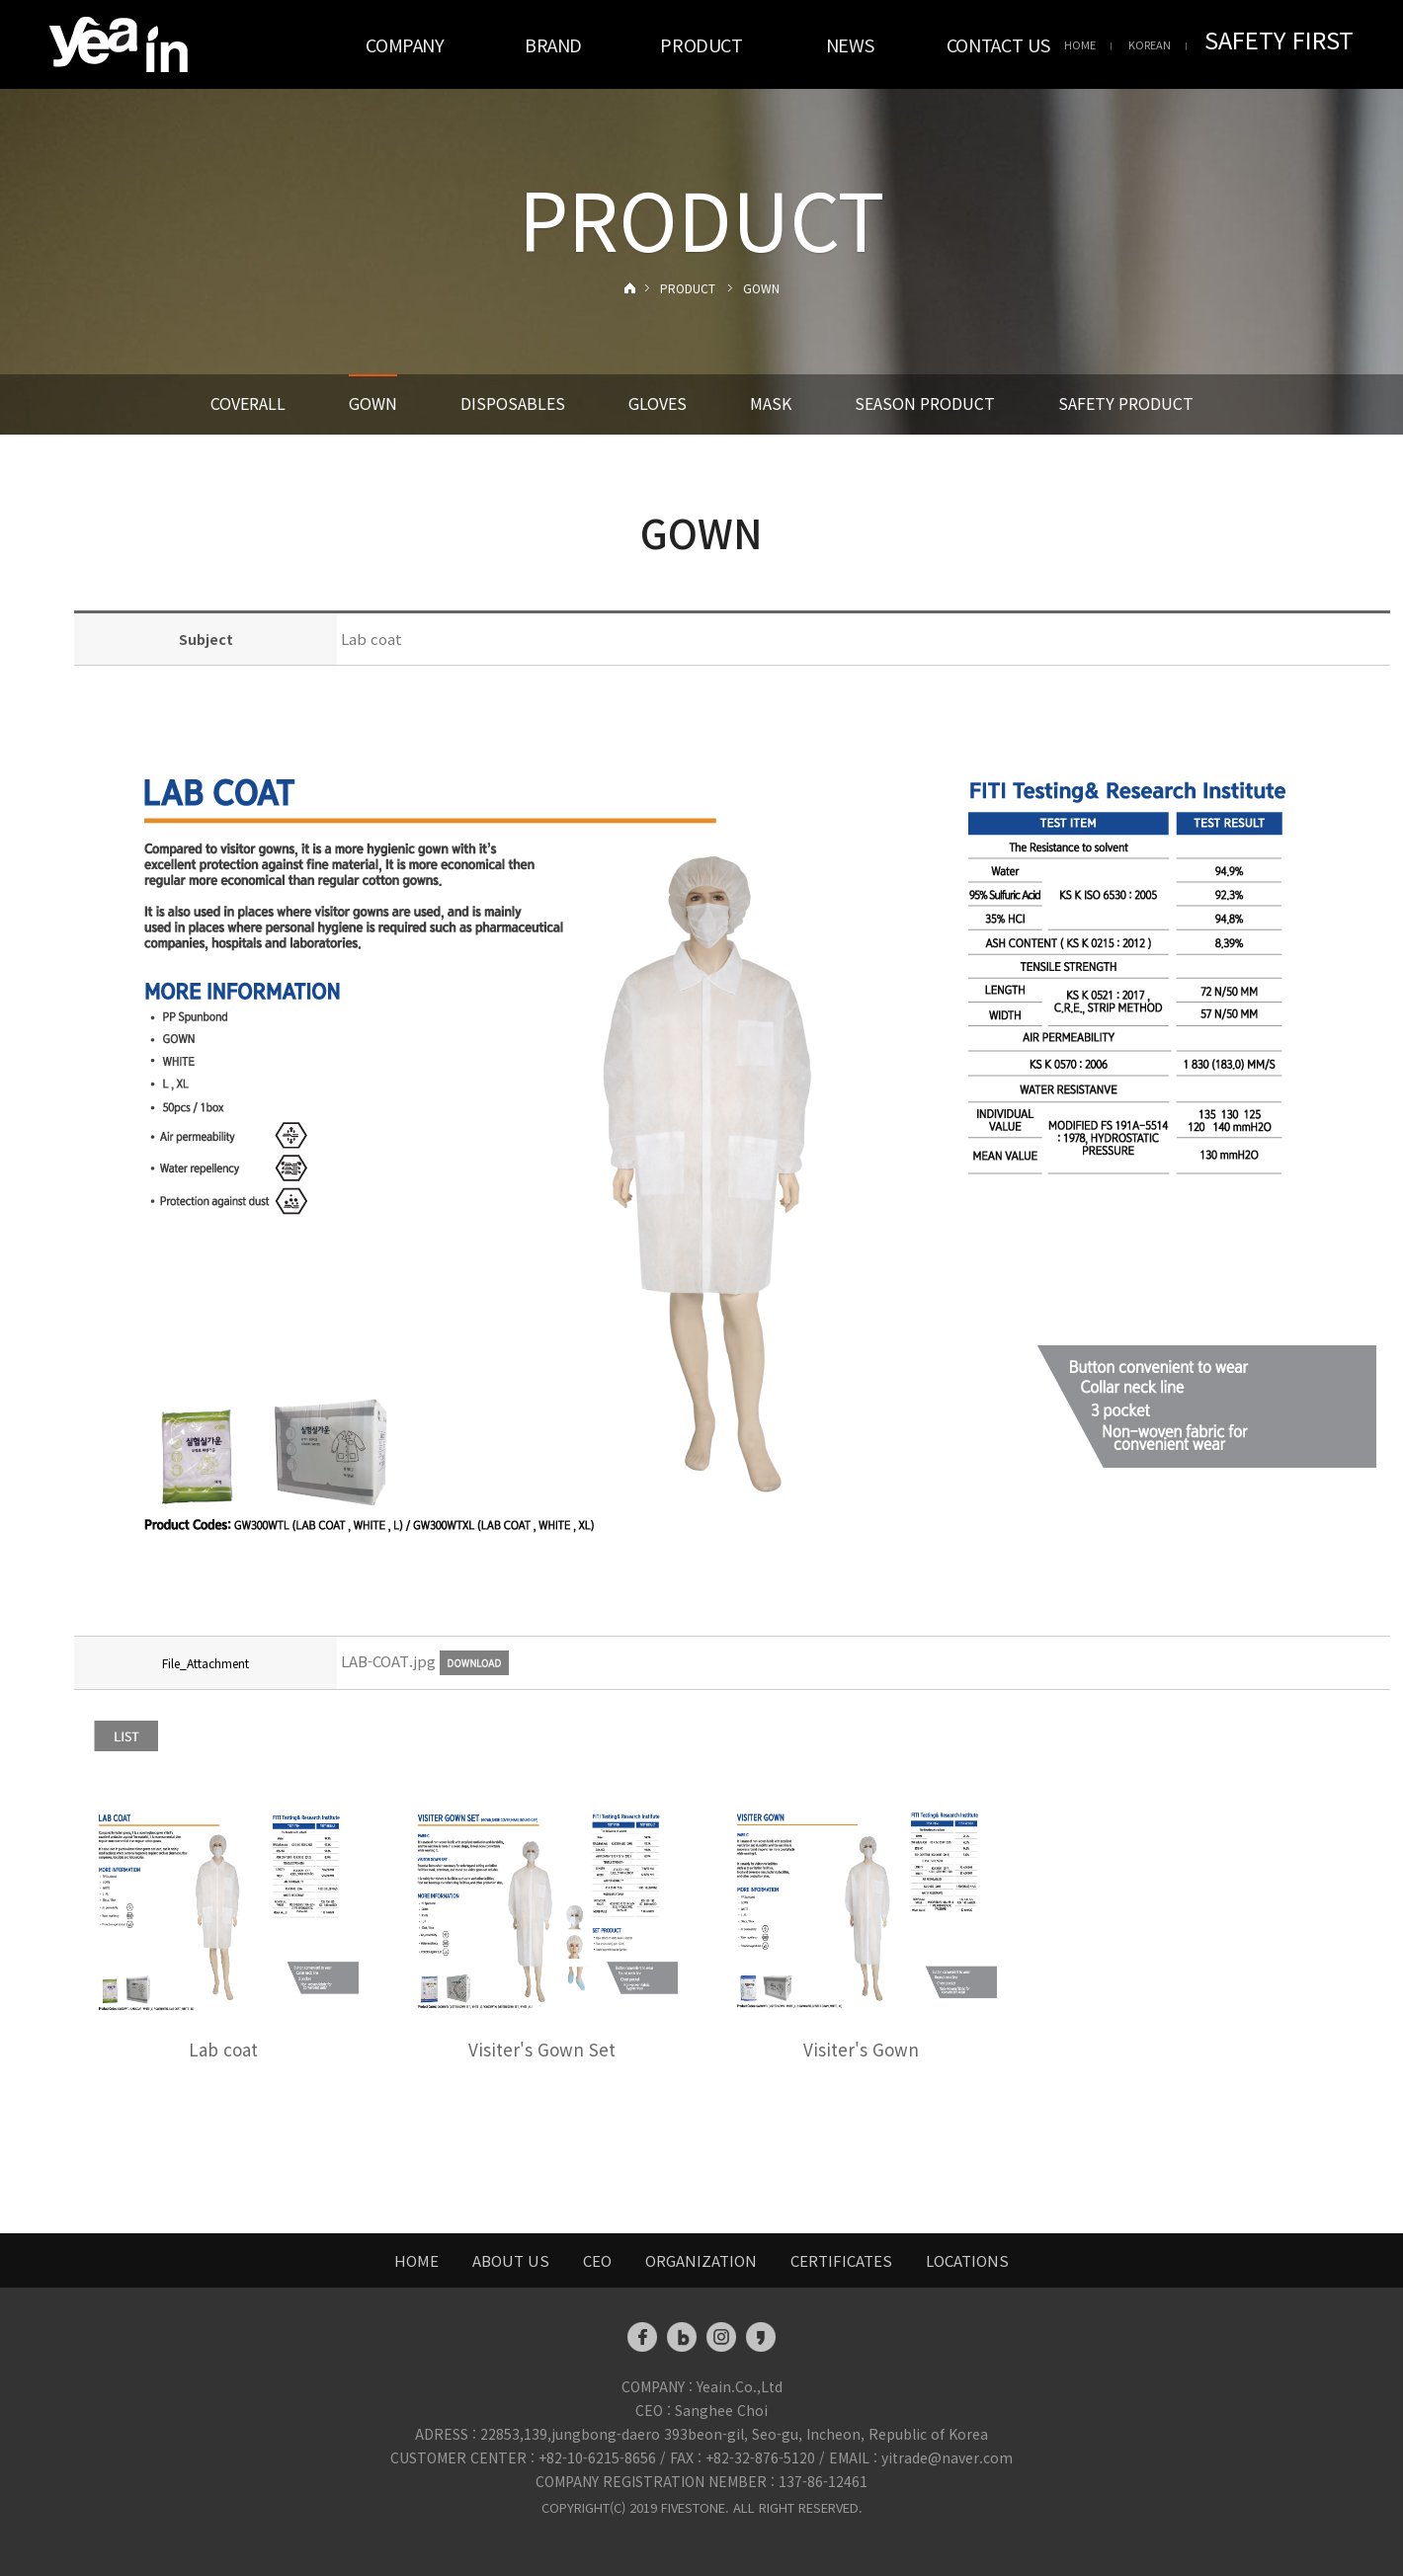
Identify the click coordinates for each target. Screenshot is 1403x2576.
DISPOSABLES (512, 403)
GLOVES (657, 403)
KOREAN (1149, 44)
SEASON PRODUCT (925, 403)
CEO (597, 2260)
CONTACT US (998, 44)
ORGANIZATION (701, 2260)
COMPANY (405, 44)
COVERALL (248, 403)
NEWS (850, 44)
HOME (1080, 44)
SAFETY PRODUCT (1126, 403)
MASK (770, 403)
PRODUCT (701, 44)
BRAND (553, 44)
